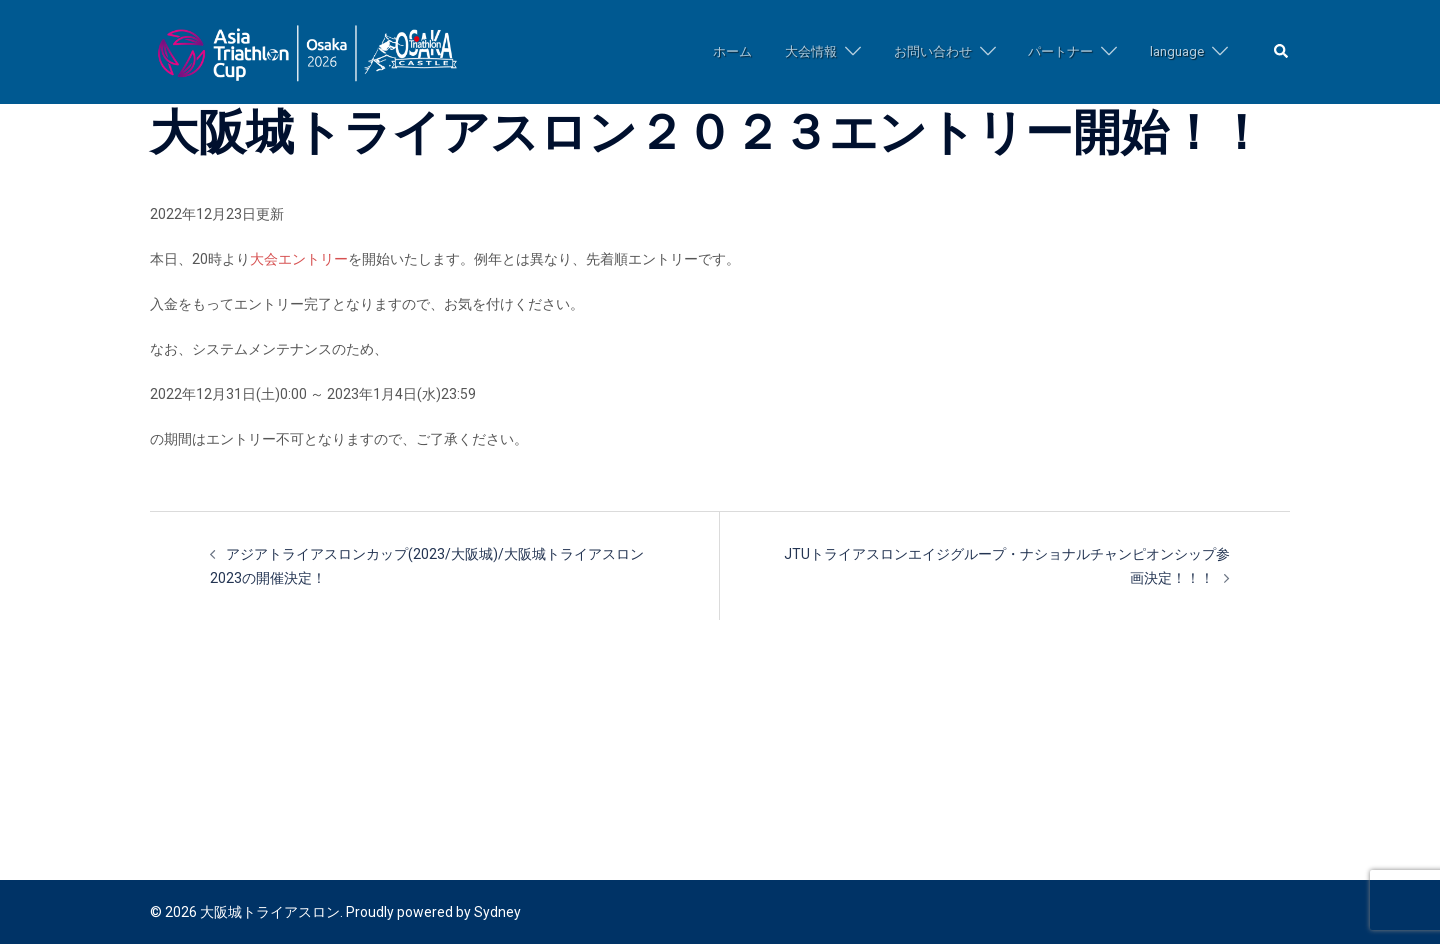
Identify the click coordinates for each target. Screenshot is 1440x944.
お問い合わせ (933, 51)
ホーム (732, 51)
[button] (1282, 52)
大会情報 (811, 51)
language (1177, 51)
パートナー (1060, 51)
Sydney (497, 912)
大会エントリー (299, 259)
